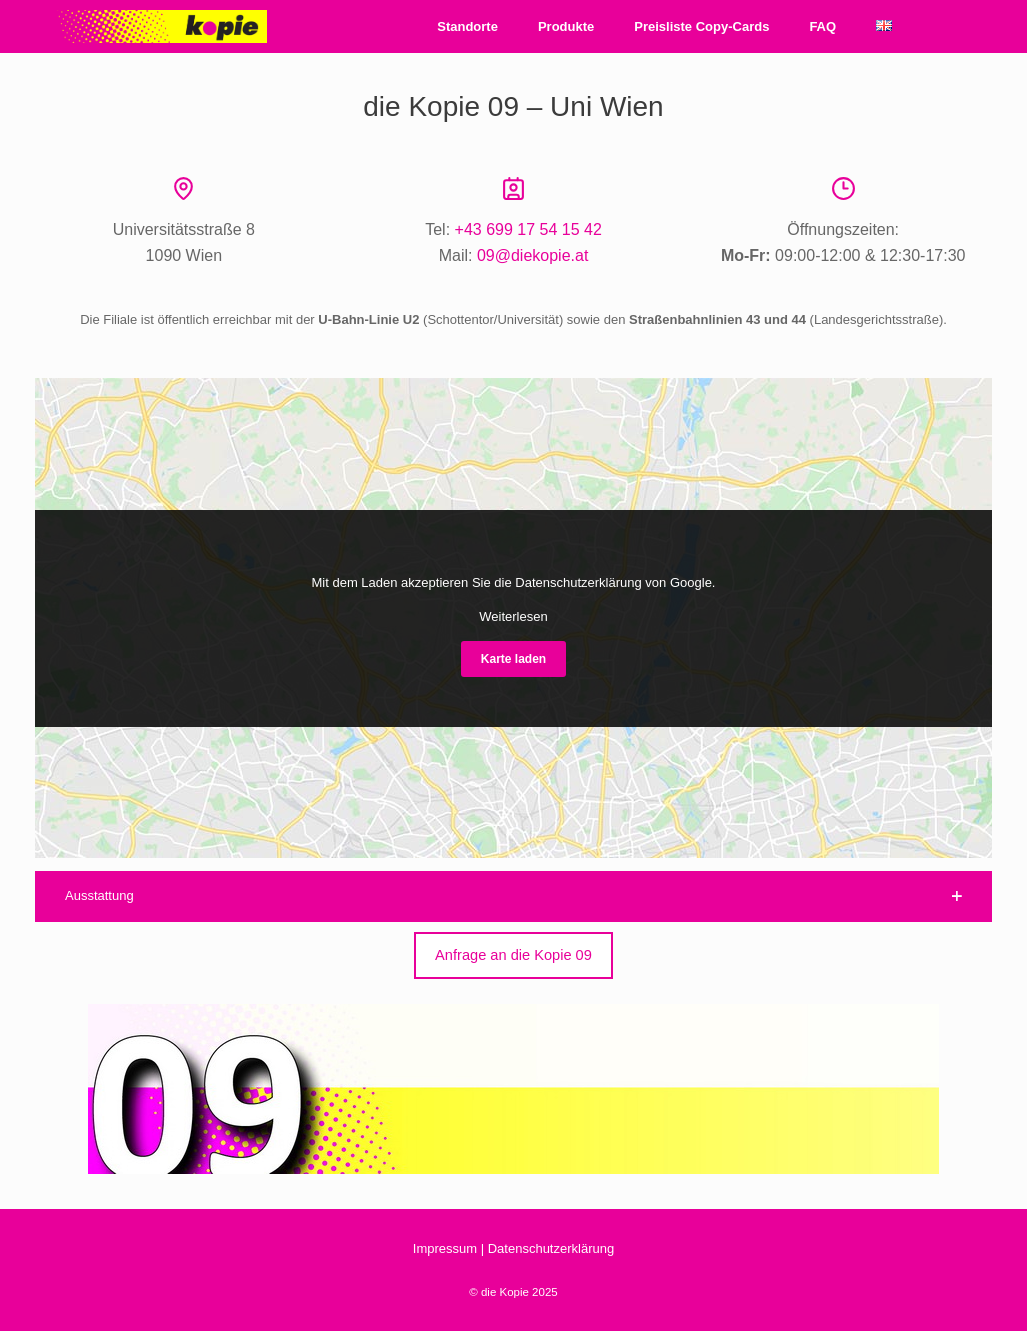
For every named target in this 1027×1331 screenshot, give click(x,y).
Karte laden (513, 659)
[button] (513, 896)
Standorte (467, 26)
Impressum (445, 1248)
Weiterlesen (513, 616)
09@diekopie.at (532, 255)
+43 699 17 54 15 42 (528, 229)
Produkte (566, 26)
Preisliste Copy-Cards (701, 26)
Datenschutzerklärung (551, 1248)
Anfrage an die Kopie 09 (513, 955)
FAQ (822, 26)
